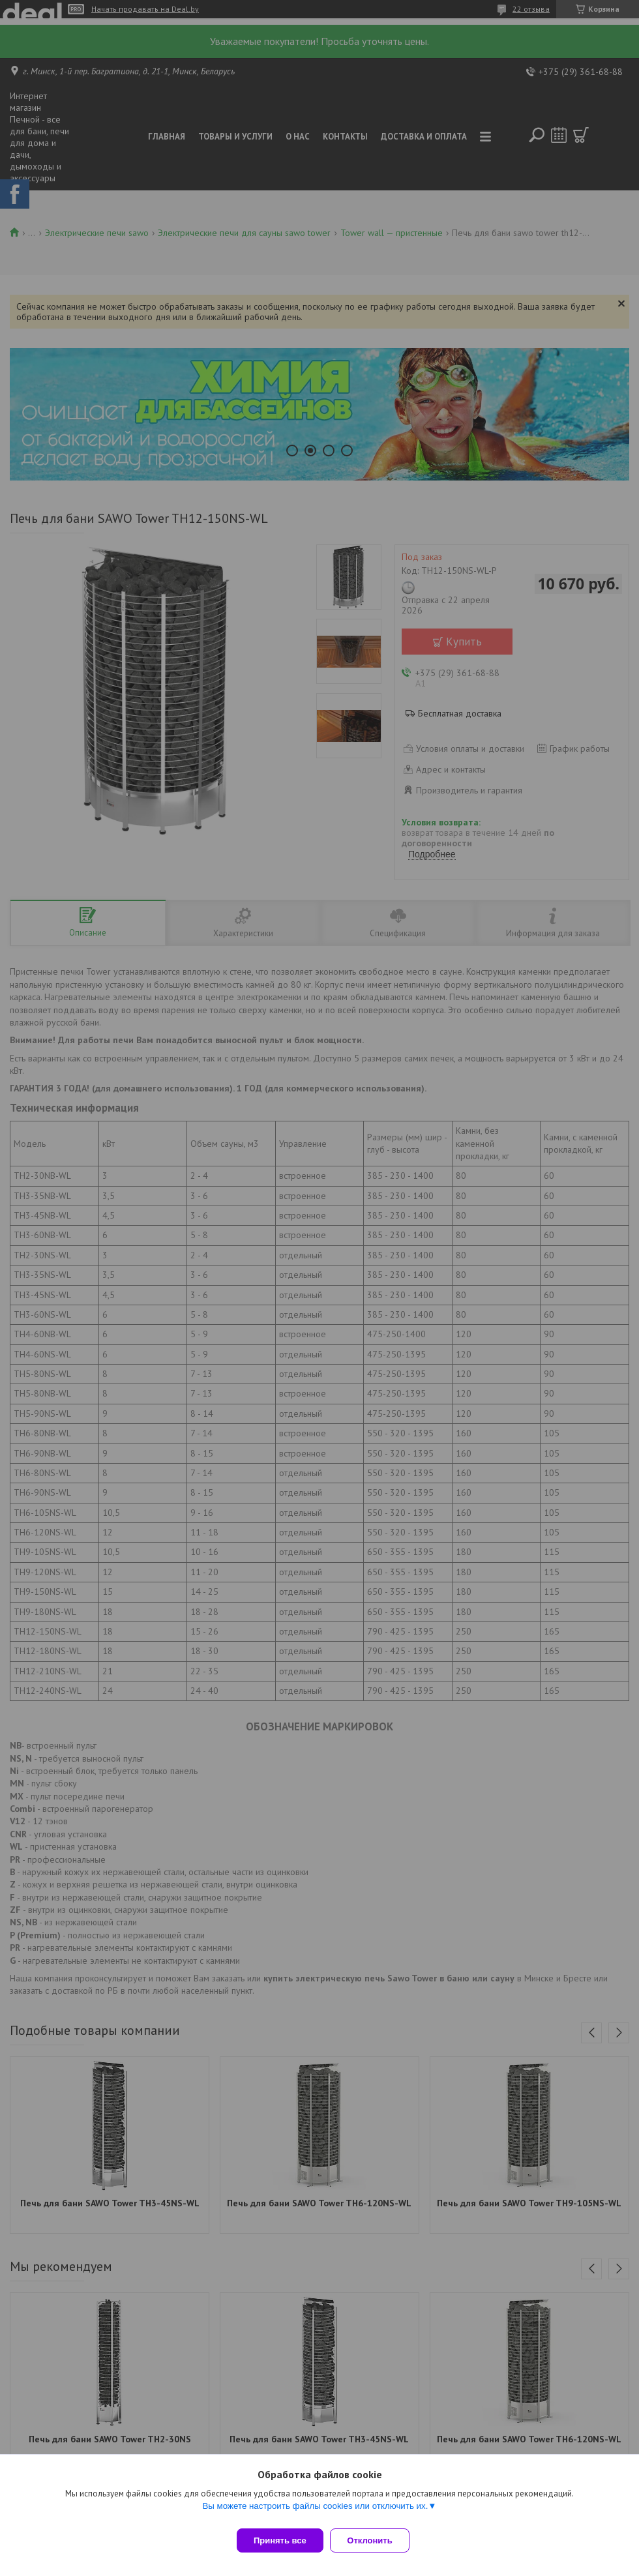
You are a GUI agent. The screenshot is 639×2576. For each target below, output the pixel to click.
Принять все (280, 2540)
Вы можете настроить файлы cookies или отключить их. (315, 2512)
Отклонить (375, 2540)
